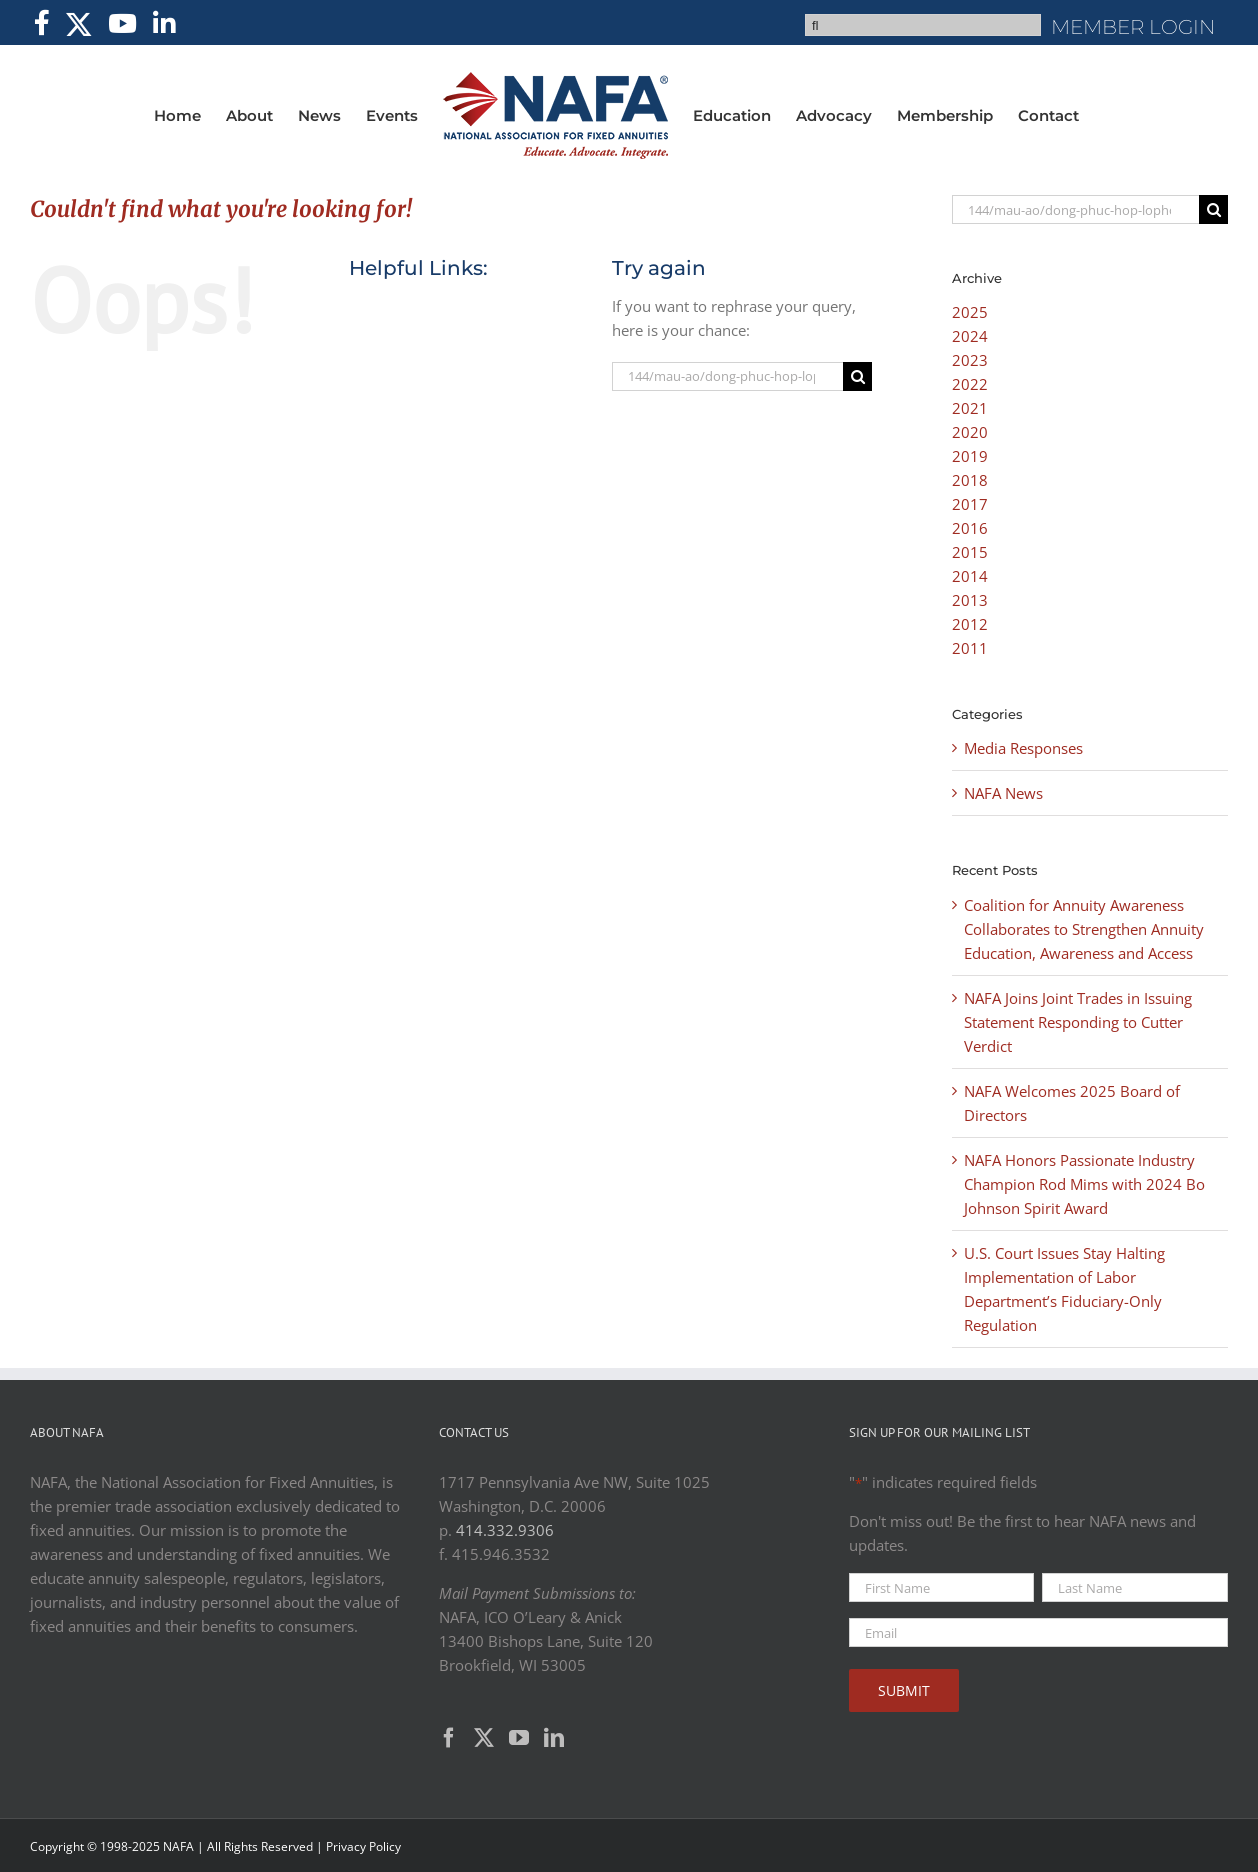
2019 (970, 456)
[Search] (857, 376)
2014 (970, 576)
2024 (970, 336)
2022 (970, 384)
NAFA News (1003, 793)
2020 (970, 432)
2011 (970, 648)
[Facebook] (449, 1738)
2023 (970, 360)
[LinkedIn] (554, 1738)
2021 (970, 408)
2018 (970, 480)
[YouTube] (519, 1738)
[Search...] (728, 376)
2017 (970, 504)
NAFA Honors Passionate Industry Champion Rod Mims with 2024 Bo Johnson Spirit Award (1084, 1184)
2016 (970, 528)
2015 (970, 552)
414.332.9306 (505, 1530)
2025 (970, 312)
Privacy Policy (363, 1846)
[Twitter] (484, 1738)
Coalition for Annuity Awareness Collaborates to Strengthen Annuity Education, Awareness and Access (1084, 929)
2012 (970, 624)
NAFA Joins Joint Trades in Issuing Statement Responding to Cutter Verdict (1078, 1022)
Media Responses (1023, 748)
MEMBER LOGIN (1133, 27)
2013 (970, 600)
